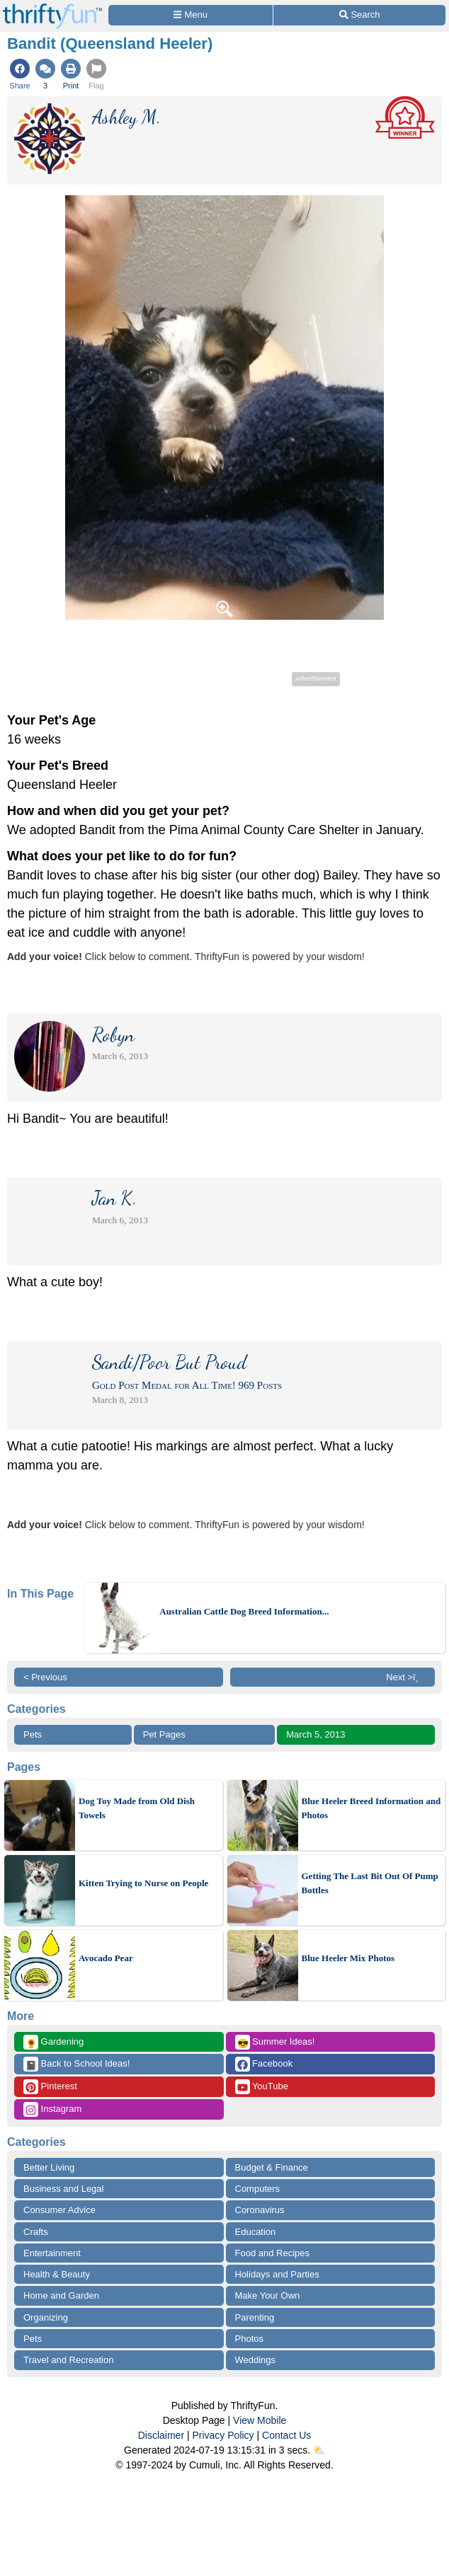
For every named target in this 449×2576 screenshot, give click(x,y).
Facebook (264, 2064)
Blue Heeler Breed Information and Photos (371, 1808)
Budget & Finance (271, 2167)
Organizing (45, 2317)
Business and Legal (63, 2188)
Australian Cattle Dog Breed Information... (244, 1611)
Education (255, 2231)
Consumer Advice (59, 2210)
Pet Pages (164, 1734)
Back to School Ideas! (76, 2064)
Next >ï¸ (406, 1677)
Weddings (255, 2360)
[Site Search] (359, 15)
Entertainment (52, 2253)
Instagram (52, 2109)
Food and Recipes (272, 2253)
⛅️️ (319, 2450)
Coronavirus (260, 2210)
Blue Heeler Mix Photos (348, 1958)
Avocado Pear (106, 1958)
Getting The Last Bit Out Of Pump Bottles (370, 1883)
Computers (257, 2188)
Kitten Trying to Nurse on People (143, 1883)
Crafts (35, 2231)
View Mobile (259, 2420)
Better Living (48, 2167)
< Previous (45, 1677)
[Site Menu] (190, 15)
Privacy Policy (223, 2435)
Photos (249, 2338)
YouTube (261, 2086)
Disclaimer (161, 2435)
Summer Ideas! (275, 2042)
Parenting (255, 2317)
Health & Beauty (56, 2274)
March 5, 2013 (315, 1734)
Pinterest (50, 2086)
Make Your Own (267, 2295)
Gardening (53, 2042)
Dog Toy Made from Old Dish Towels (137, 1808)
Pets (32, 1734)
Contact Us (286, 2435)
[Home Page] (52, 8)
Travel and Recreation (68, 2360)
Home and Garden (61, 2295)
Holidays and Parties (277, 2274)
